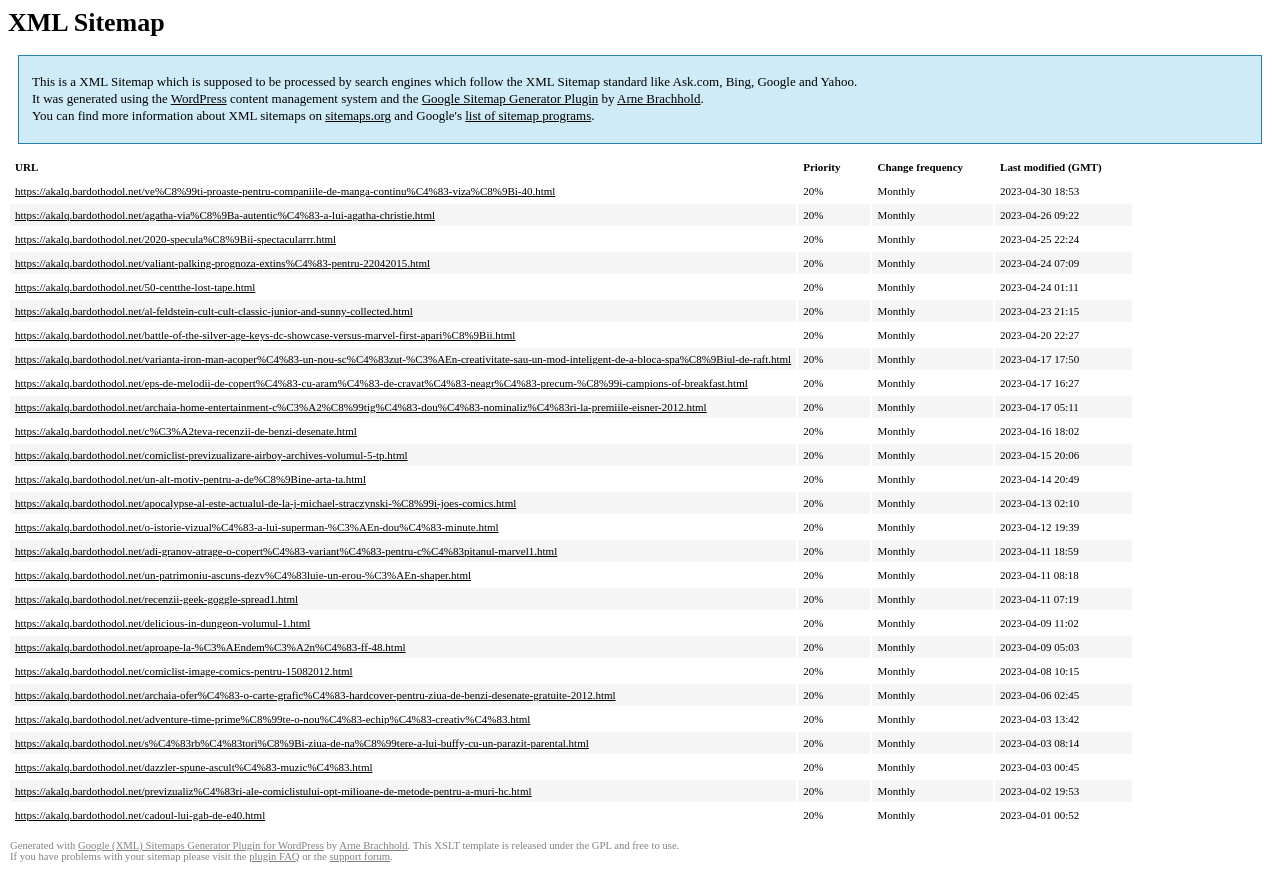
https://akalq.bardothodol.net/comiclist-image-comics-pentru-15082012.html (184, 671)
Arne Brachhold (658, 98)
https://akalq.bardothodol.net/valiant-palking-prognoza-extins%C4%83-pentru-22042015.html (222, 263)
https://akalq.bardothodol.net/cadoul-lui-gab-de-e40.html (140, 815)
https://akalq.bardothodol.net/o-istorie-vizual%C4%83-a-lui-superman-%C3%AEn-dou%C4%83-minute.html (257, 527)
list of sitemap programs (528, 115)
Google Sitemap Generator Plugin (510, 98)
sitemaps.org (358, 115)
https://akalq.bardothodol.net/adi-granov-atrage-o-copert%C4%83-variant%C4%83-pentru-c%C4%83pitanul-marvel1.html (286, 551)
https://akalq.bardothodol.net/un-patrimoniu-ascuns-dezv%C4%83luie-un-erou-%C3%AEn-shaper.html (243, 575)
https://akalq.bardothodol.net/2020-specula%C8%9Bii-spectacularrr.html (175, 239)
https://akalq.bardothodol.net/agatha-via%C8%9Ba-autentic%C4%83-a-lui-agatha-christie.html (225, 215)
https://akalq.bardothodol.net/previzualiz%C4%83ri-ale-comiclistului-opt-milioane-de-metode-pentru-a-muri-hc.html (273, 791)
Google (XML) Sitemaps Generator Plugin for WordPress (201, 845)
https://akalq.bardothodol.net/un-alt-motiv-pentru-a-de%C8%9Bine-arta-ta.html (190, 479)
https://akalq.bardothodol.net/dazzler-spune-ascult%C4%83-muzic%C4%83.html (194, 767)
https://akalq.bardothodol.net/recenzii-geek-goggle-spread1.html (156, 599)
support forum (359, 856)
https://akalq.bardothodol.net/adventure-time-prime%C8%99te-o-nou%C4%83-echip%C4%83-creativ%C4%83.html (272, 719)
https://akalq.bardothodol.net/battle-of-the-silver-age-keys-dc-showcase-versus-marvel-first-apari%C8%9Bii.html (265, 335)
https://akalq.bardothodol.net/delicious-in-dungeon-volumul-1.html (162, 623)
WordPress (199, 98)
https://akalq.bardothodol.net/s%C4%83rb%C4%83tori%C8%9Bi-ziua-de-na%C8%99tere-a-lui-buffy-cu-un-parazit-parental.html (302, 743)
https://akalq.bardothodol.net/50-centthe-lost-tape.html (135, 287)
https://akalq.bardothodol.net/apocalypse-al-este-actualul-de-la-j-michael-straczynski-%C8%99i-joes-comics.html (265, 503)
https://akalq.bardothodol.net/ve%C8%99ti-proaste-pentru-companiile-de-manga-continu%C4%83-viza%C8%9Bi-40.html (285, 191)
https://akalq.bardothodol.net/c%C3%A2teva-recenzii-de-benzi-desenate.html (186, 431)
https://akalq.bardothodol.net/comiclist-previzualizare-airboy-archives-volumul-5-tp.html (211, 455)
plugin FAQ (274, 856)
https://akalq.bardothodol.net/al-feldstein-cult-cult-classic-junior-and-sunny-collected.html (214, 311)
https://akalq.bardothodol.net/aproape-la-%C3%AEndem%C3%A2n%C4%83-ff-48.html (210, 647)
